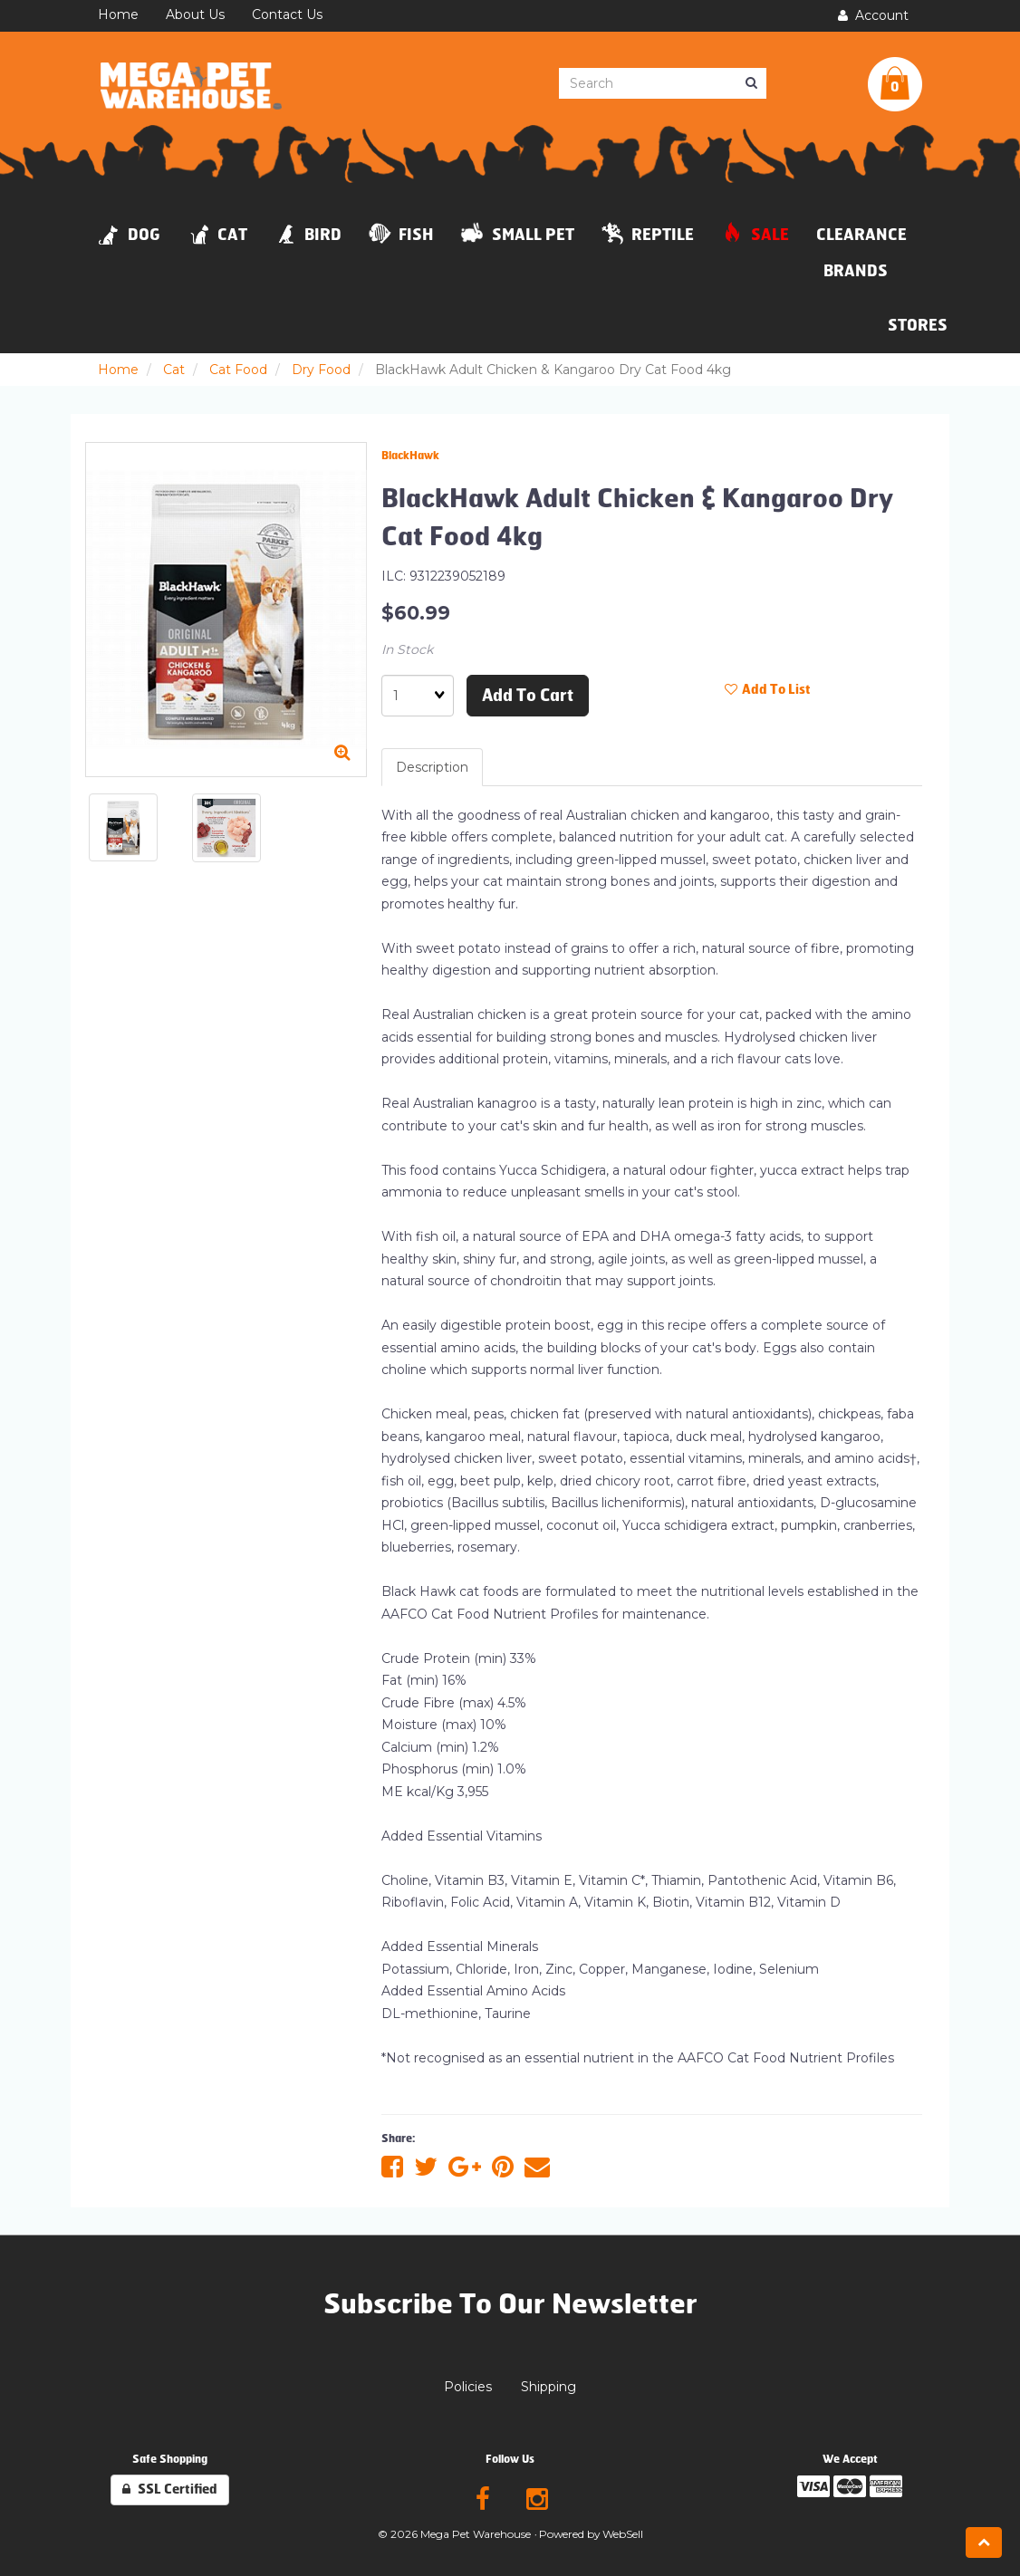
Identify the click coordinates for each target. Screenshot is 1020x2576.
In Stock (407, 649)
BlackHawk (410, 455)
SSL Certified (169, 2489)
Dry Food (321, 369)
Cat (174, 369)
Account (873, 15)
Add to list (768, 689)
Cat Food (238, 369)
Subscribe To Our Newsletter (510, 2304)
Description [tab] (432, 767)
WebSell (622, 2534)
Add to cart (527, 696)
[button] (895, 84)
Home (118, 369)
